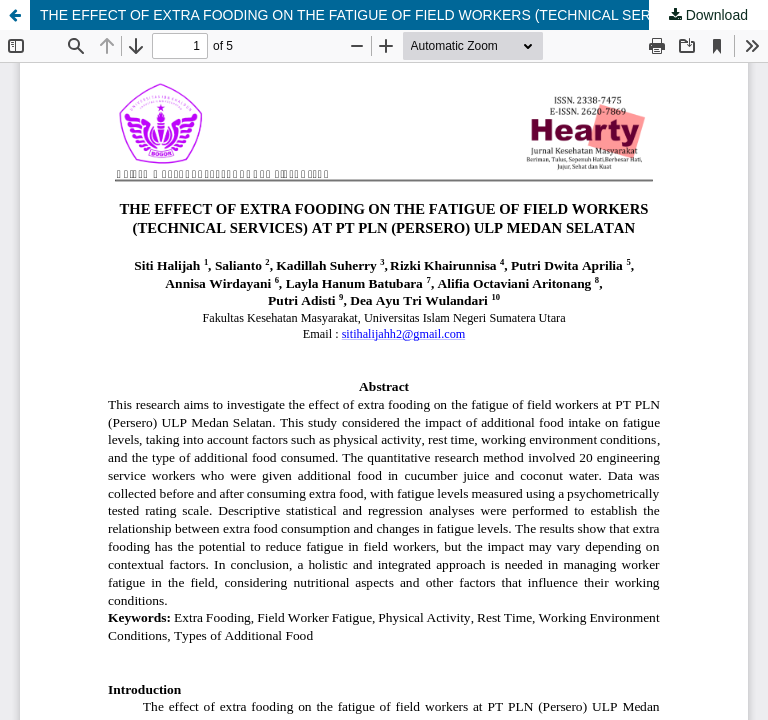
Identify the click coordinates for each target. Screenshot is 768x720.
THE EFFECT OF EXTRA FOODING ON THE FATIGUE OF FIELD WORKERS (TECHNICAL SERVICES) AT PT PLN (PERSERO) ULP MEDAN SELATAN (404, 15)
